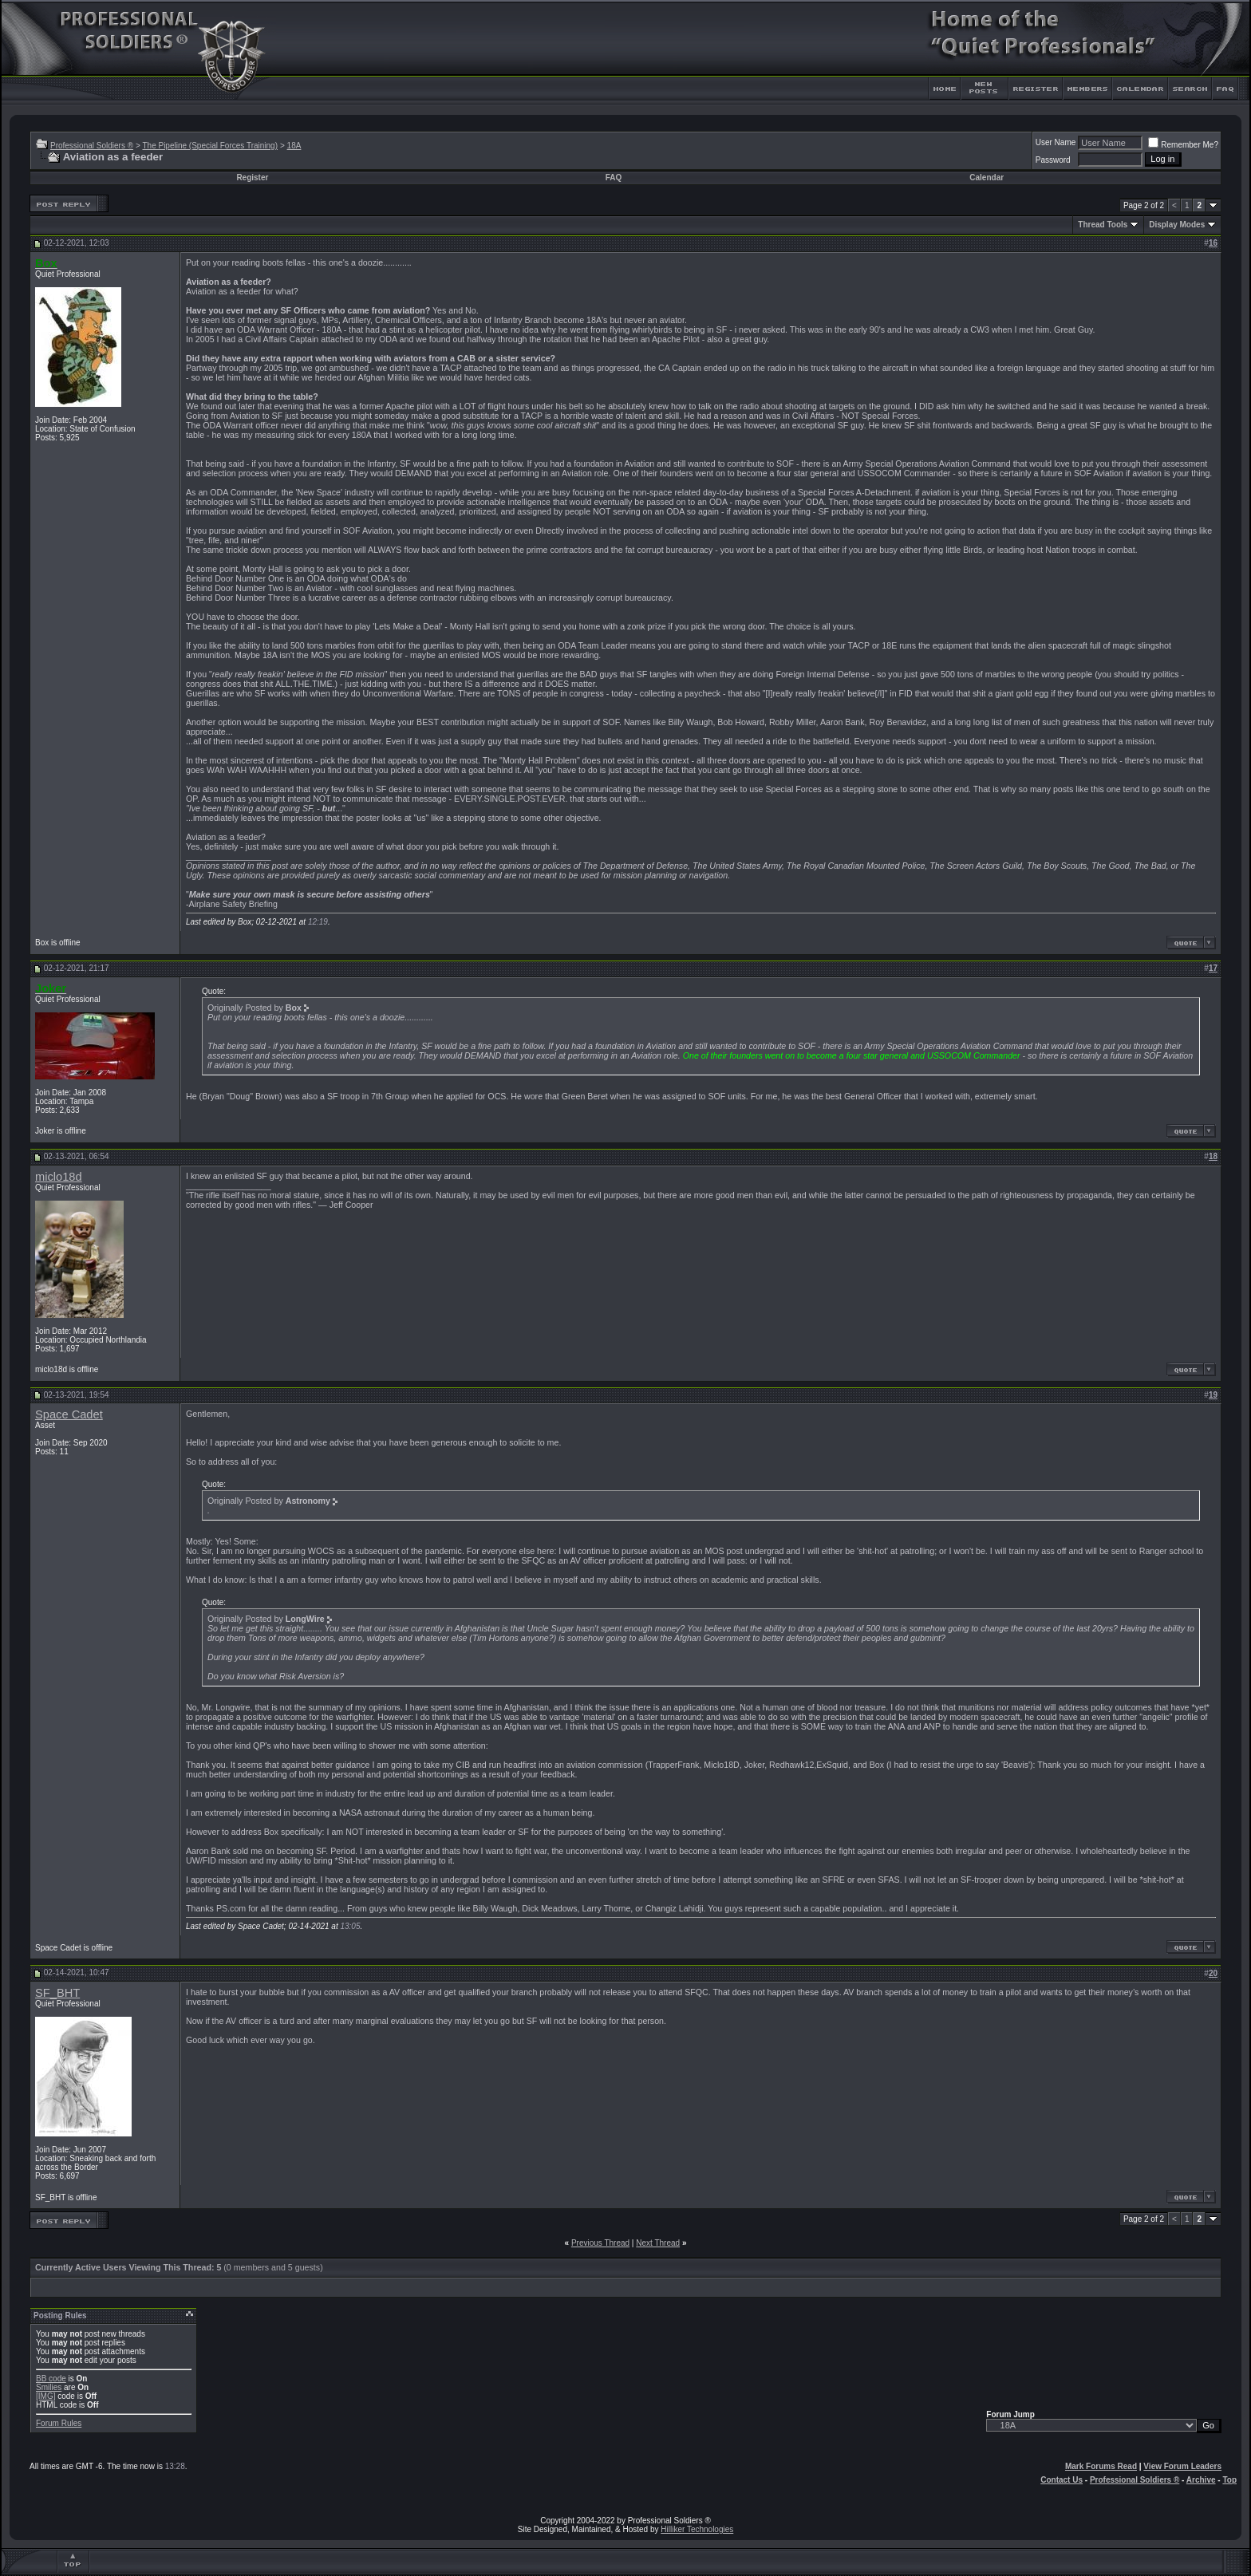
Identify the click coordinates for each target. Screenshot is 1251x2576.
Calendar (986, 177)
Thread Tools (1102, 224)
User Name (1056, 142)
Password (1053, 160)
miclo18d (58, 1176)
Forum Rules (58, 2423)
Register (252, 177)
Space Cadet (69, 1414)
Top (1229, 2479)
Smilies (48, 2387)
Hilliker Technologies (697, 2529)
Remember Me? (1183, 144)
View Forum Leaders (1182, 2466)
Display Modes (1177, 224)
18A (294, 145)
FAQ (614, 177)
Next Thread (658, 2243)
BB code (51, 2378)
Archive (1201, 2479)
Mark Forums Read (1101, 2466)
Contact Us (1061, 2479)
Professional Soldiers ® (91, 145)
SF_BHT (57, 1992)
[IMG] (45, 2396)
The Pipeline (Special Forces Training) (210, 145)
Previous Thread (600, 2243)
